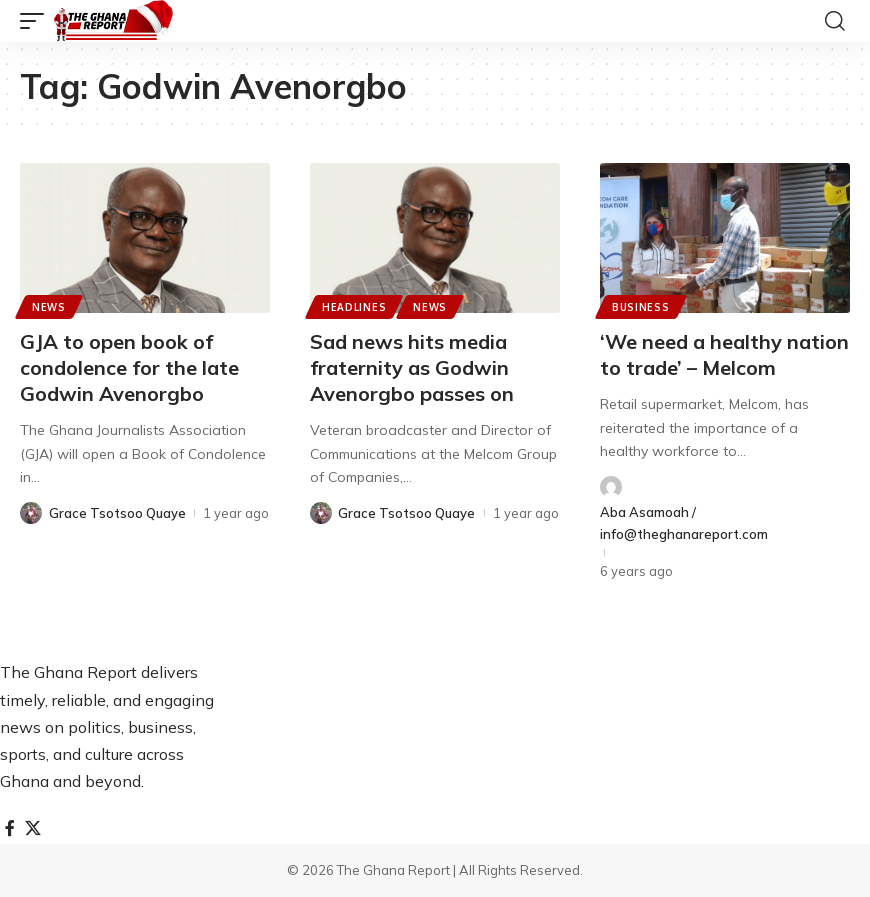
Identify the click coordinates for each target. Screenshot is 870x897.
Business (641, 307)
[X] (33, 828)
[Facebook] (10, 828)
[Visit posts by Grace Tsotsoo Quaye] (31, 513)
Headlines (354, 307)
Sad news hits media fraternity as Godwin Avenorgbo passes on (412, 367)
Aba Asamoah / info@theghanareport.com (684, 523)
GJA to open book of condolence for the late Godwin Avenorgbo (129, 367)
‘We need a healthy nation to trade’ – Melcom (724, 354)
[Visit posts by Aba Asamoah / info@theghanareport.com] (611, 487)
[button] (37, 21)
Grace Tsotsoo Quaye (117, 513)
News (49, 307)
